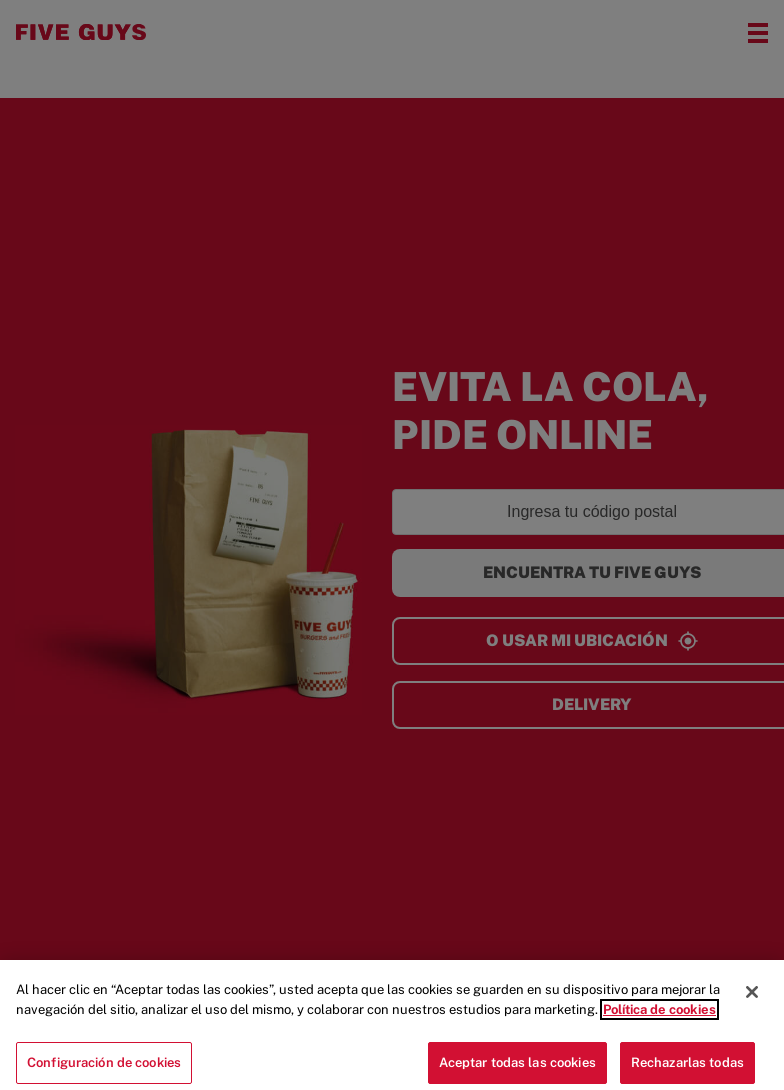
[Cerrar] (752, 1001)
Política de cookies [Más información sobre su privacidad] (659, 1018)
